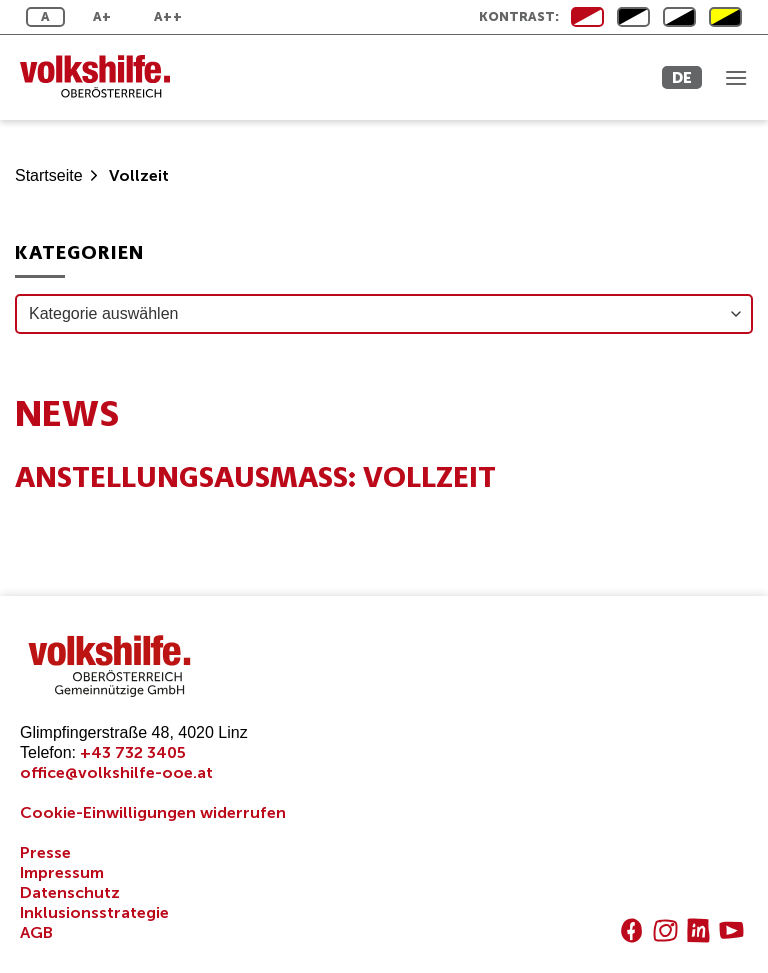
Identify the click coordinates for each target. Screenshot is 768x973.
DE (682, 77)
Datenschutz (70, 892)
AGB (36, 932)
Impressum (62, 872)
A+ (102, 16)
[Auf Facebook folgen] (631, 930)
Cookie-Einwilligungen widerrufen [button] (153, 812)
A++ (168, 16)
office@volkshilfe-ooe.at (116, 772)
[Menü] (736, 77)
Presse (45, 852)
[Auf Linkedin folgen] (698, 930)
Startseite (49, 175)
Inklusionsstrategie (94, 912)
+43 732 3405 (133, 752)
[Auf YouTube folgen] (731, 930)
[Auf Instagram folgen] (665, 930)
